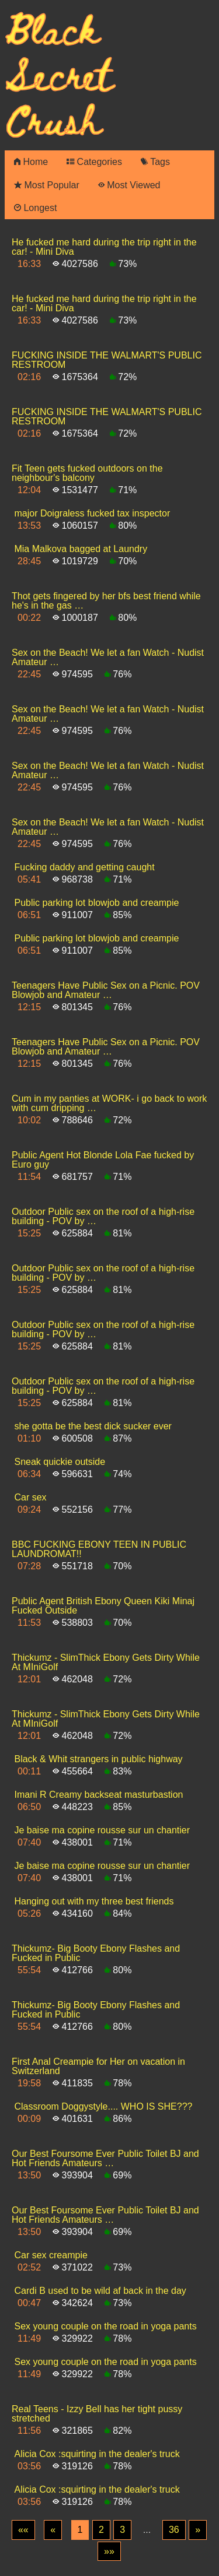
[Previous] (53, 2530)
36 (174, 2530)
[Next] (198, 2530)
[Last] (109, 2551)
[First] (23, 2530)
